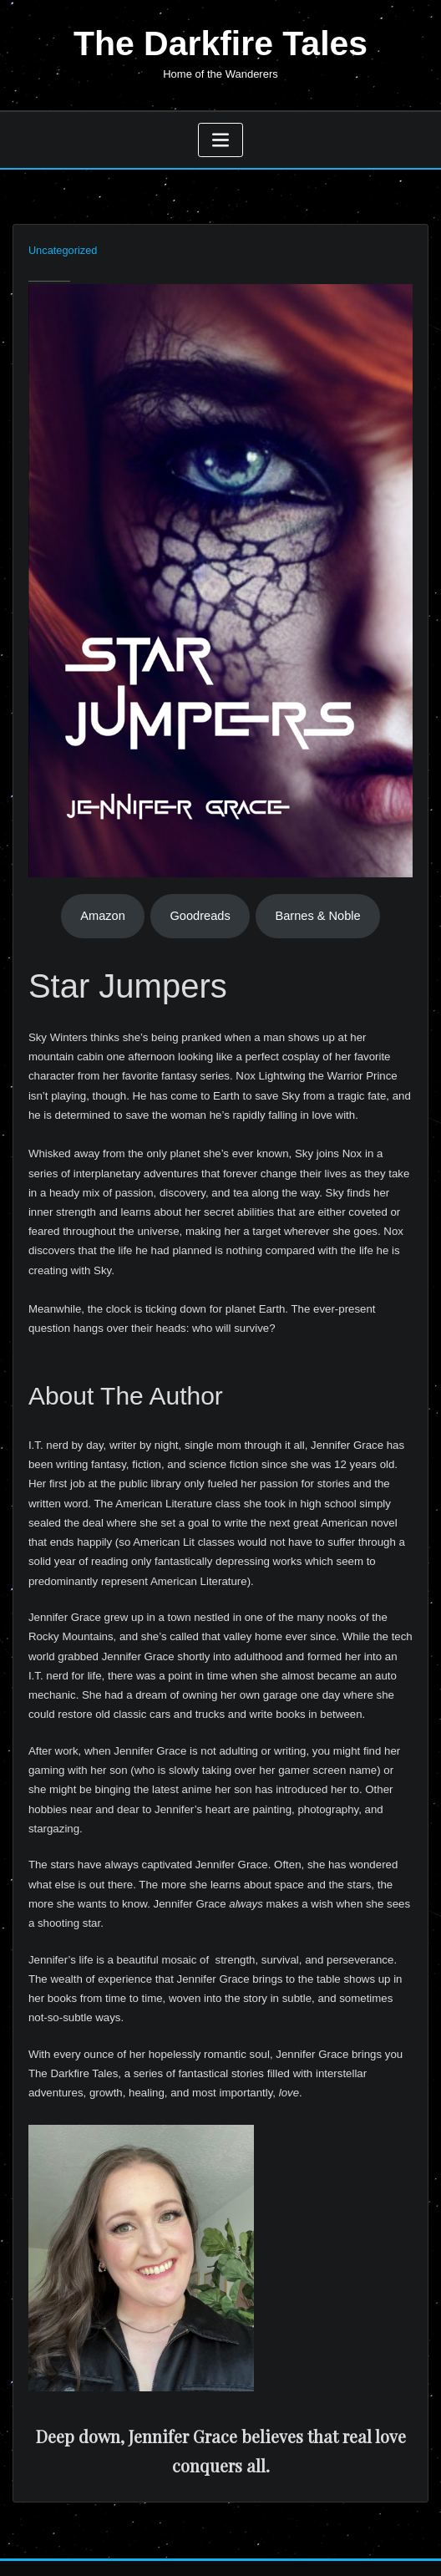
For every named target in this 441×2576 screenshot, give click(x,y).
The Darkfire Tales (220, 42)
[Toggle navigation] (220, 137)
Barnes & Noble (317, 912)
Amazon (102, 912)
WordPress (206, 2545)
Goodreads (200, 912)
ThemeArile (377, 2545)
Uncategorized (61, 247)
